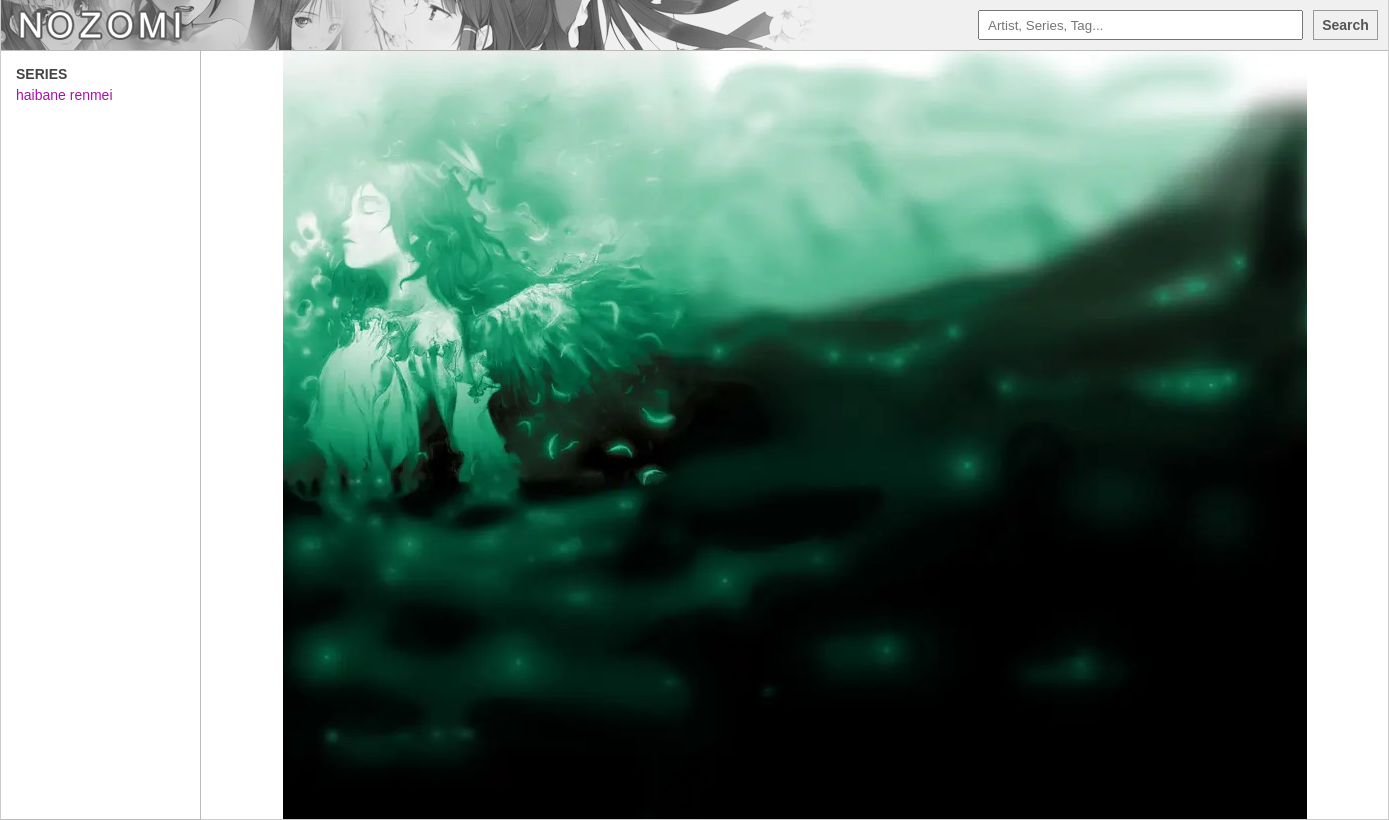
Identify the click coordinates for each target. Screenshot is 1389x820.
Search (1345, 25)
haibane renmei (64, 95)
